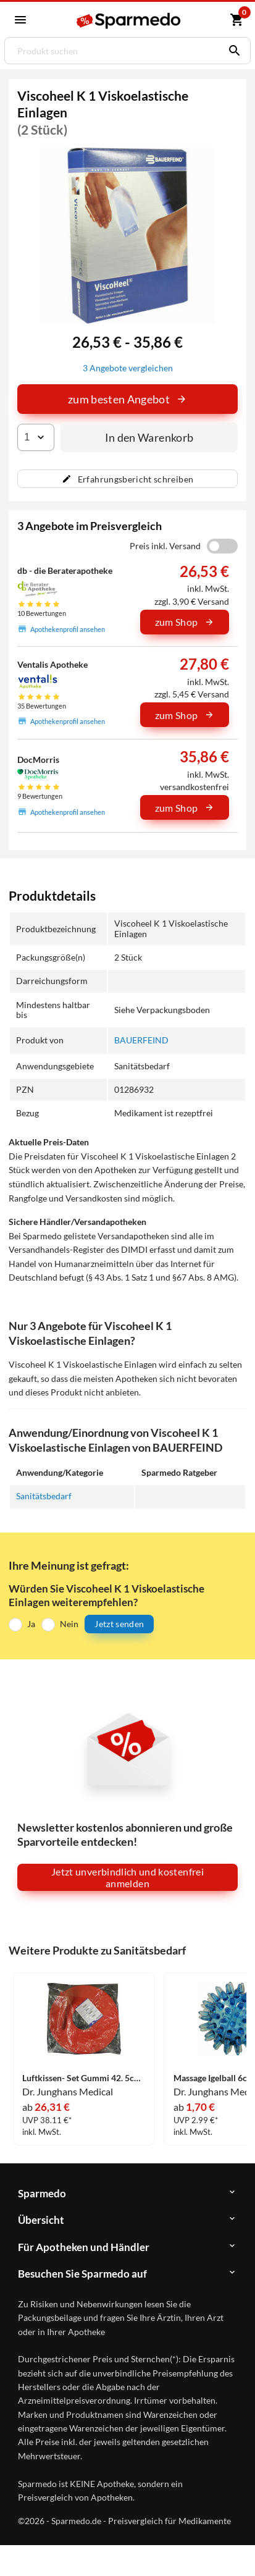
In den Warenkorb (149, 437)
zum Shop (184, 622)
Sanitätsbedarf (44, 1496)
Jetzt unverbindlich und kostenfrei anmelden (127, 1877)
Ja (31, 1623)
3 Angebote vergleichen (128, 368)
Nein (69, 1623)
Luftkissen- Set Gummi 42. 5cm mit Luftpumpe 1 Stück (84, 2078)
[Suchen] (231, 50)
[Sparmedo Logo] (129, 21)
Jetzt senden (119, 1623)
